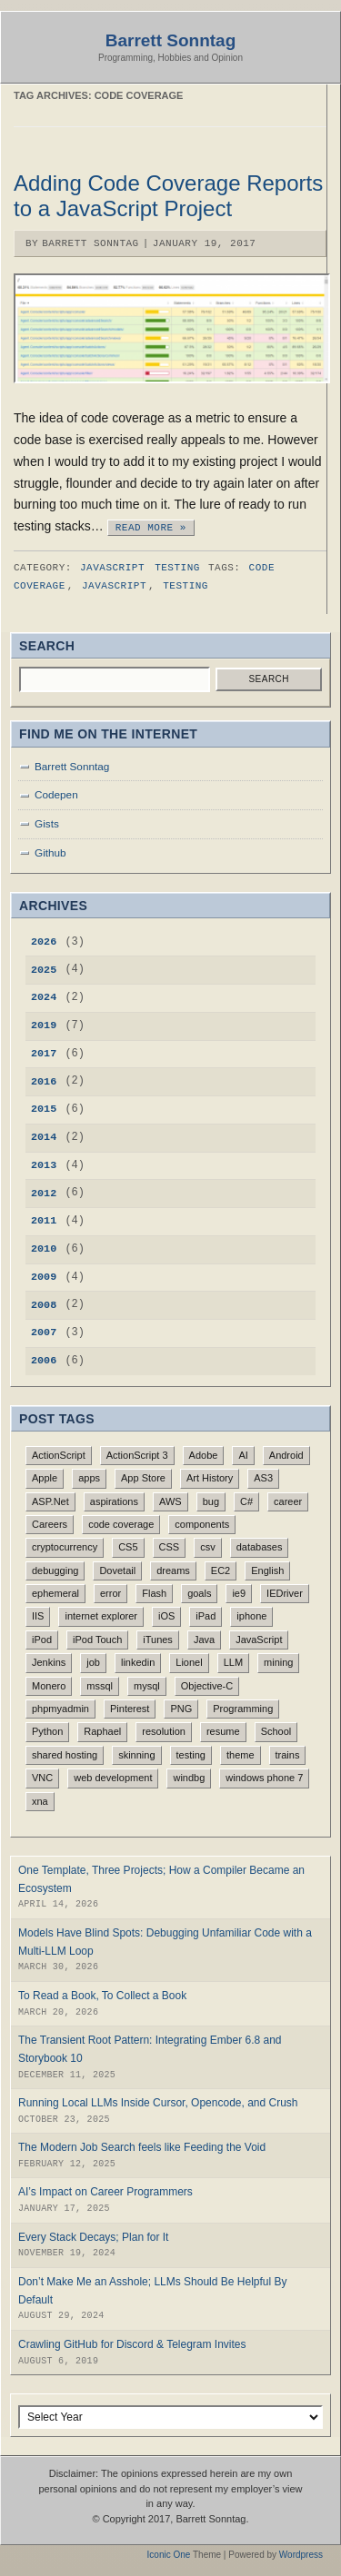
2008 (43, 1305)
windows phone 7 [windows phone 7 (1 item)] (264, 1777)
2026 (43, 942)
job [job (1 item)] (93, 1662)
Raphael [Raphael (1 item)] (102, 1731)
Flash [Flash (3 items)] (154, 1593)
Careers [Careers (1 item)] (49, 1524)
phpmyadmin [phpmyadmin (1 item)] (60, 1708)
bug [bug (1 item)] (211, 1501)
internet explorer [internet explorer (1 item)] (101, 1615)
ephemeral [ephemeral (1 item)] (55, 1593)
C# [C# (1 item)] (246, 1501)
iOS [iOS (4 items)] (166, 1615)
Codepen (56, 794)
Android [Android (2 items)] (286, 1455)
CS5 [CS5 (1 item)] (127, 1546)
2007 (43, 1332)
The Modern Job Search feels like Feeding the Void (142, 2147)
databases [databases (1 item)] (259, 1546)
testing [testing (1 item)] (191, 1754)
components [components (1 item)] (202, 1524)
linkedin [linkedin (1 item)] (138, 1662)
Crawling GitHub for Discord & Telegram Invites (132, 2344)
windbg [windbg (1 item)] (189, 1777)
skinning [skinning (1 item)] (136, 1754)
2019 (43, 1025)
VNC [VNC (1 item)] (42, 1777)
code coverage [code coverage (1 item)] (121, 1524)
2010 (43, 1249)
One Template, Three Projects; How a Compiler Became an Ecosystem (161, 1879)
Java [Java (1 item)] (204, 1639)
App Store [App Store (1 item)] (143, 1477)
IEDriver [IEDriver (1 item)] (284, 1593)
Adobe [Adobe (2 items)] (203, 1455)
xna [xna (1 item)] (40, 1801)
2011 (43, 1221)
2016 (43, 1082)
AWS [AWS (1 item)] (170, 1501)
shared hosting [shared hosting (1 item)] (64, 1754)
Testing (177, 567)
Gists (47, 823)
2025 (43, 970)
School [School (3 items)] (276, 1731)
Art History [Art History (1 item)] (209, 1477)
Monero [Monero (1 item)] (48, 1685)
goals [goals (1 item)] (199, 1593)
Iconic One (169, 2555)
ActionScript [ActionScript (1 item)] (58, 1455)
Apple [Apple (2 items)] (44, 1477)
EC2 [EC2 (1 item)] (220, 1570)
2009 (43, 1277)
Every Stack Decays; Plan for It (93, 2237)
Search (268, 679)
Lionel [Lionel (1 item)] (189, 1662)
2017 (43, 1053)
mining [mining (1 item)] (278, 1662)
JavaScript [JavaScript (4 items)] (259, 1639)
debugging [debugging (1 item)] (55, 1570)
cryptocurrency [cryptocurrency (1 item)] (64, 1546)
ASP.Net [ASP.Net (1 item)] (50, 1501)
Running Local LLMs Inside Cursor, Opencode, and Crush (158, 2102)
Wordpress (301, 2555)
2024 (43, 997)
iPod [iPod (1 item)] (42, 1639)
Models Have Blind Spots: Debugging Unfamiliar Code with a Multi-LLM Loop (165, 1942)
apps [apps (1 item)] (89, 1477)
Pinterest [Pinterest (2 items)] (129, 1708)
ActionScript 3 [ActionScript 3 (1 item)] (137, 1455)
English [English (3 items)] (267, 1570)
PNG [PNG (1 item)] (181, 1708)
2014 (43, 1137)
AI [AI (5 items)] (242, 1455)
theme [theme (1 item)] (240, 1754)
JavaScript (112, 567)
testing (185, 585)
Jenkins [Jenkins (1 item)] (48, 1662)
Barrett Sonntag (170, 40)
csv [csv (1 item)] (208, 1546)
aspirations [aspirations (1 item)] (114, 1501)
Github (50, 852)
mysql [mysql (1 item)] (147, 1685)
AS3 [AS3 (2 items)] (263, 1477)
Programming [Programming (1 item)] (243, 1708)
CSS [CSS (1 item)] (169, 1546)
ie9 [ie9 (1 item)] (239, 1593)
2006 (43, 1360)
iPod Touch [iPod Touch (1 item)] (97, 1639)
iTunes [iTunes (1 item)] (158, 1639)
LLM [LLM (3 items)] (233, 1662)
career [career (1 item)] (288, 1501)
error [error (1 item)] (110, 1593)
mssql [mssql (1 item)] (99, 1685)
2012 (43, 1193)
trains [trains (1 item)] (288, 1754)
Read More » (150, 526)
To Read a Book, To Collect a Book (102, 1995)
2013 (43, 1165)
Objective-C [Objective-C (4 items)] (207, 1685)
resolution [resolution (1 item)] (164, 1731)
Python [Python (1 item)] (47, 1731)
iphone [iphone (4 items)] (251, 1615)
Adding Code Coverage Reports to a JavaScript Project (168, 196)
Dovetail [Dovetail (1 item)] (117, 1570)
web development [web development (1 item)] (113, 1777)
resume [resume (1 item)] (223, 1731)
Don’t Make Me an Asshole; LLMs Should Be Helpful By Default (152, 2290)
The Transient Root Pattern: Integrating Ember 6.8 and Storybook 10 (150, 2049)
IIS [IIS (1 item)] (38, 1615)
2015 (43, 1109)
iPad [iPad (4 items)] (206, 1615)
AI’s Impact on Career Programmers (105, 2191)
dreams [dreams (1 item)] (173, 1570)
